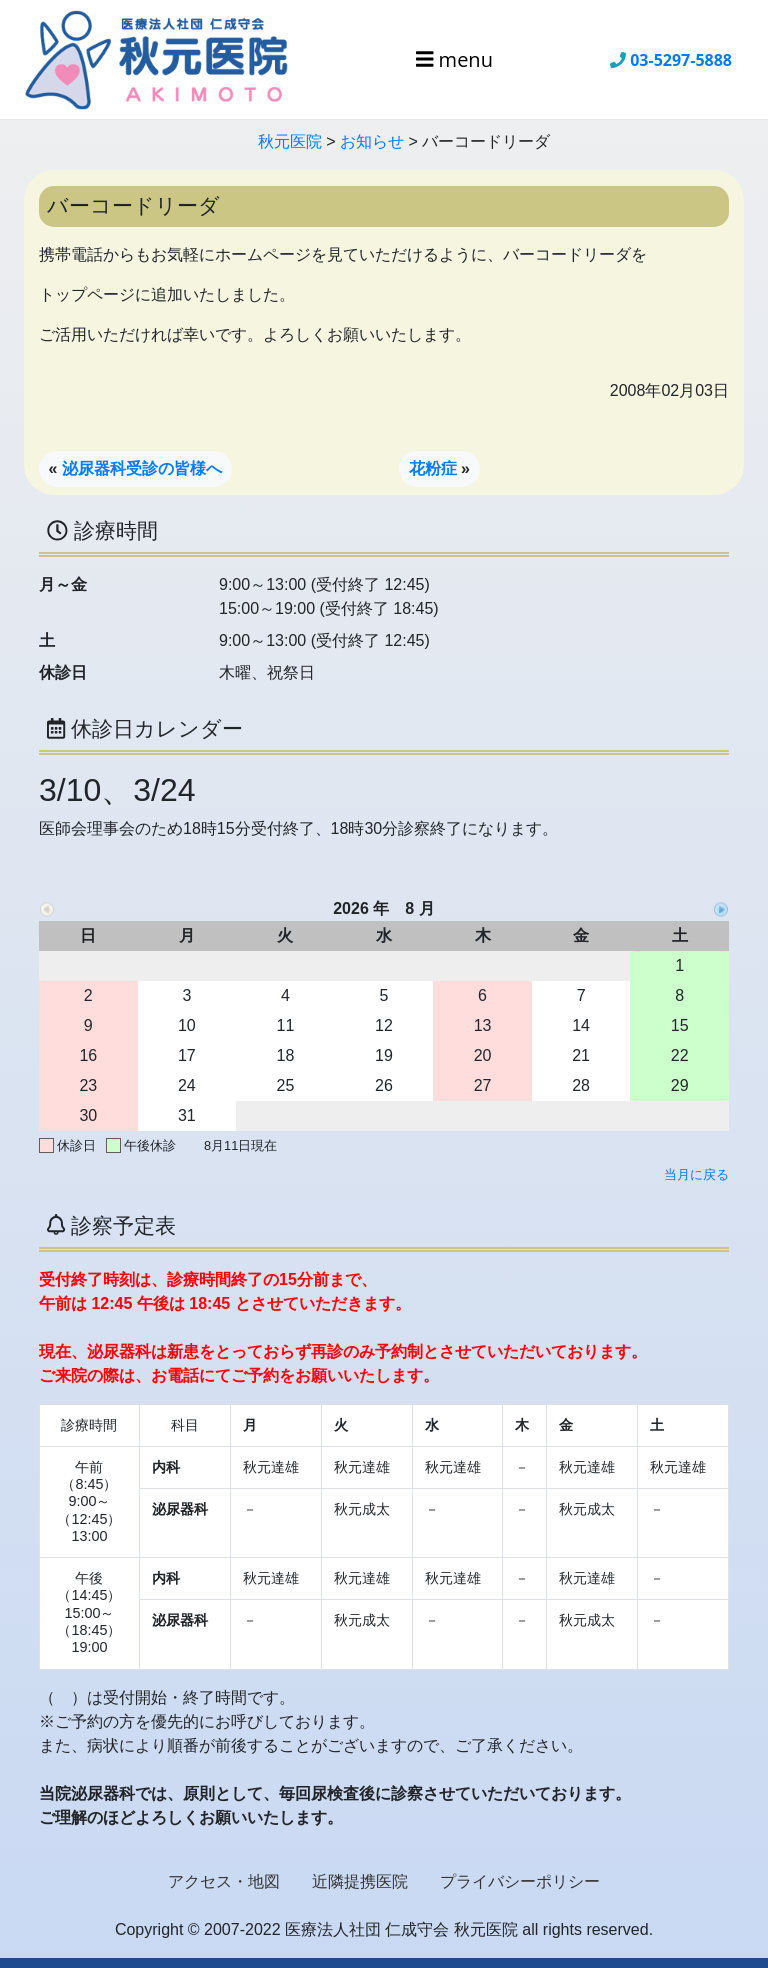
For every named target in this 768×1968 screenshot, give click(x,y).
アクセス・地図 (224, 1881)
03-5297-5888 (681, 60)
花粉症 (433, 468)
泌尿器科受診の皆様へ (142, 468)
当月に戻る (696, 1174)
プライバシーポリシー (520, 1881)
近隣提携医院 (360, 1881)
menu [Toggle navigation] (454, 59)
